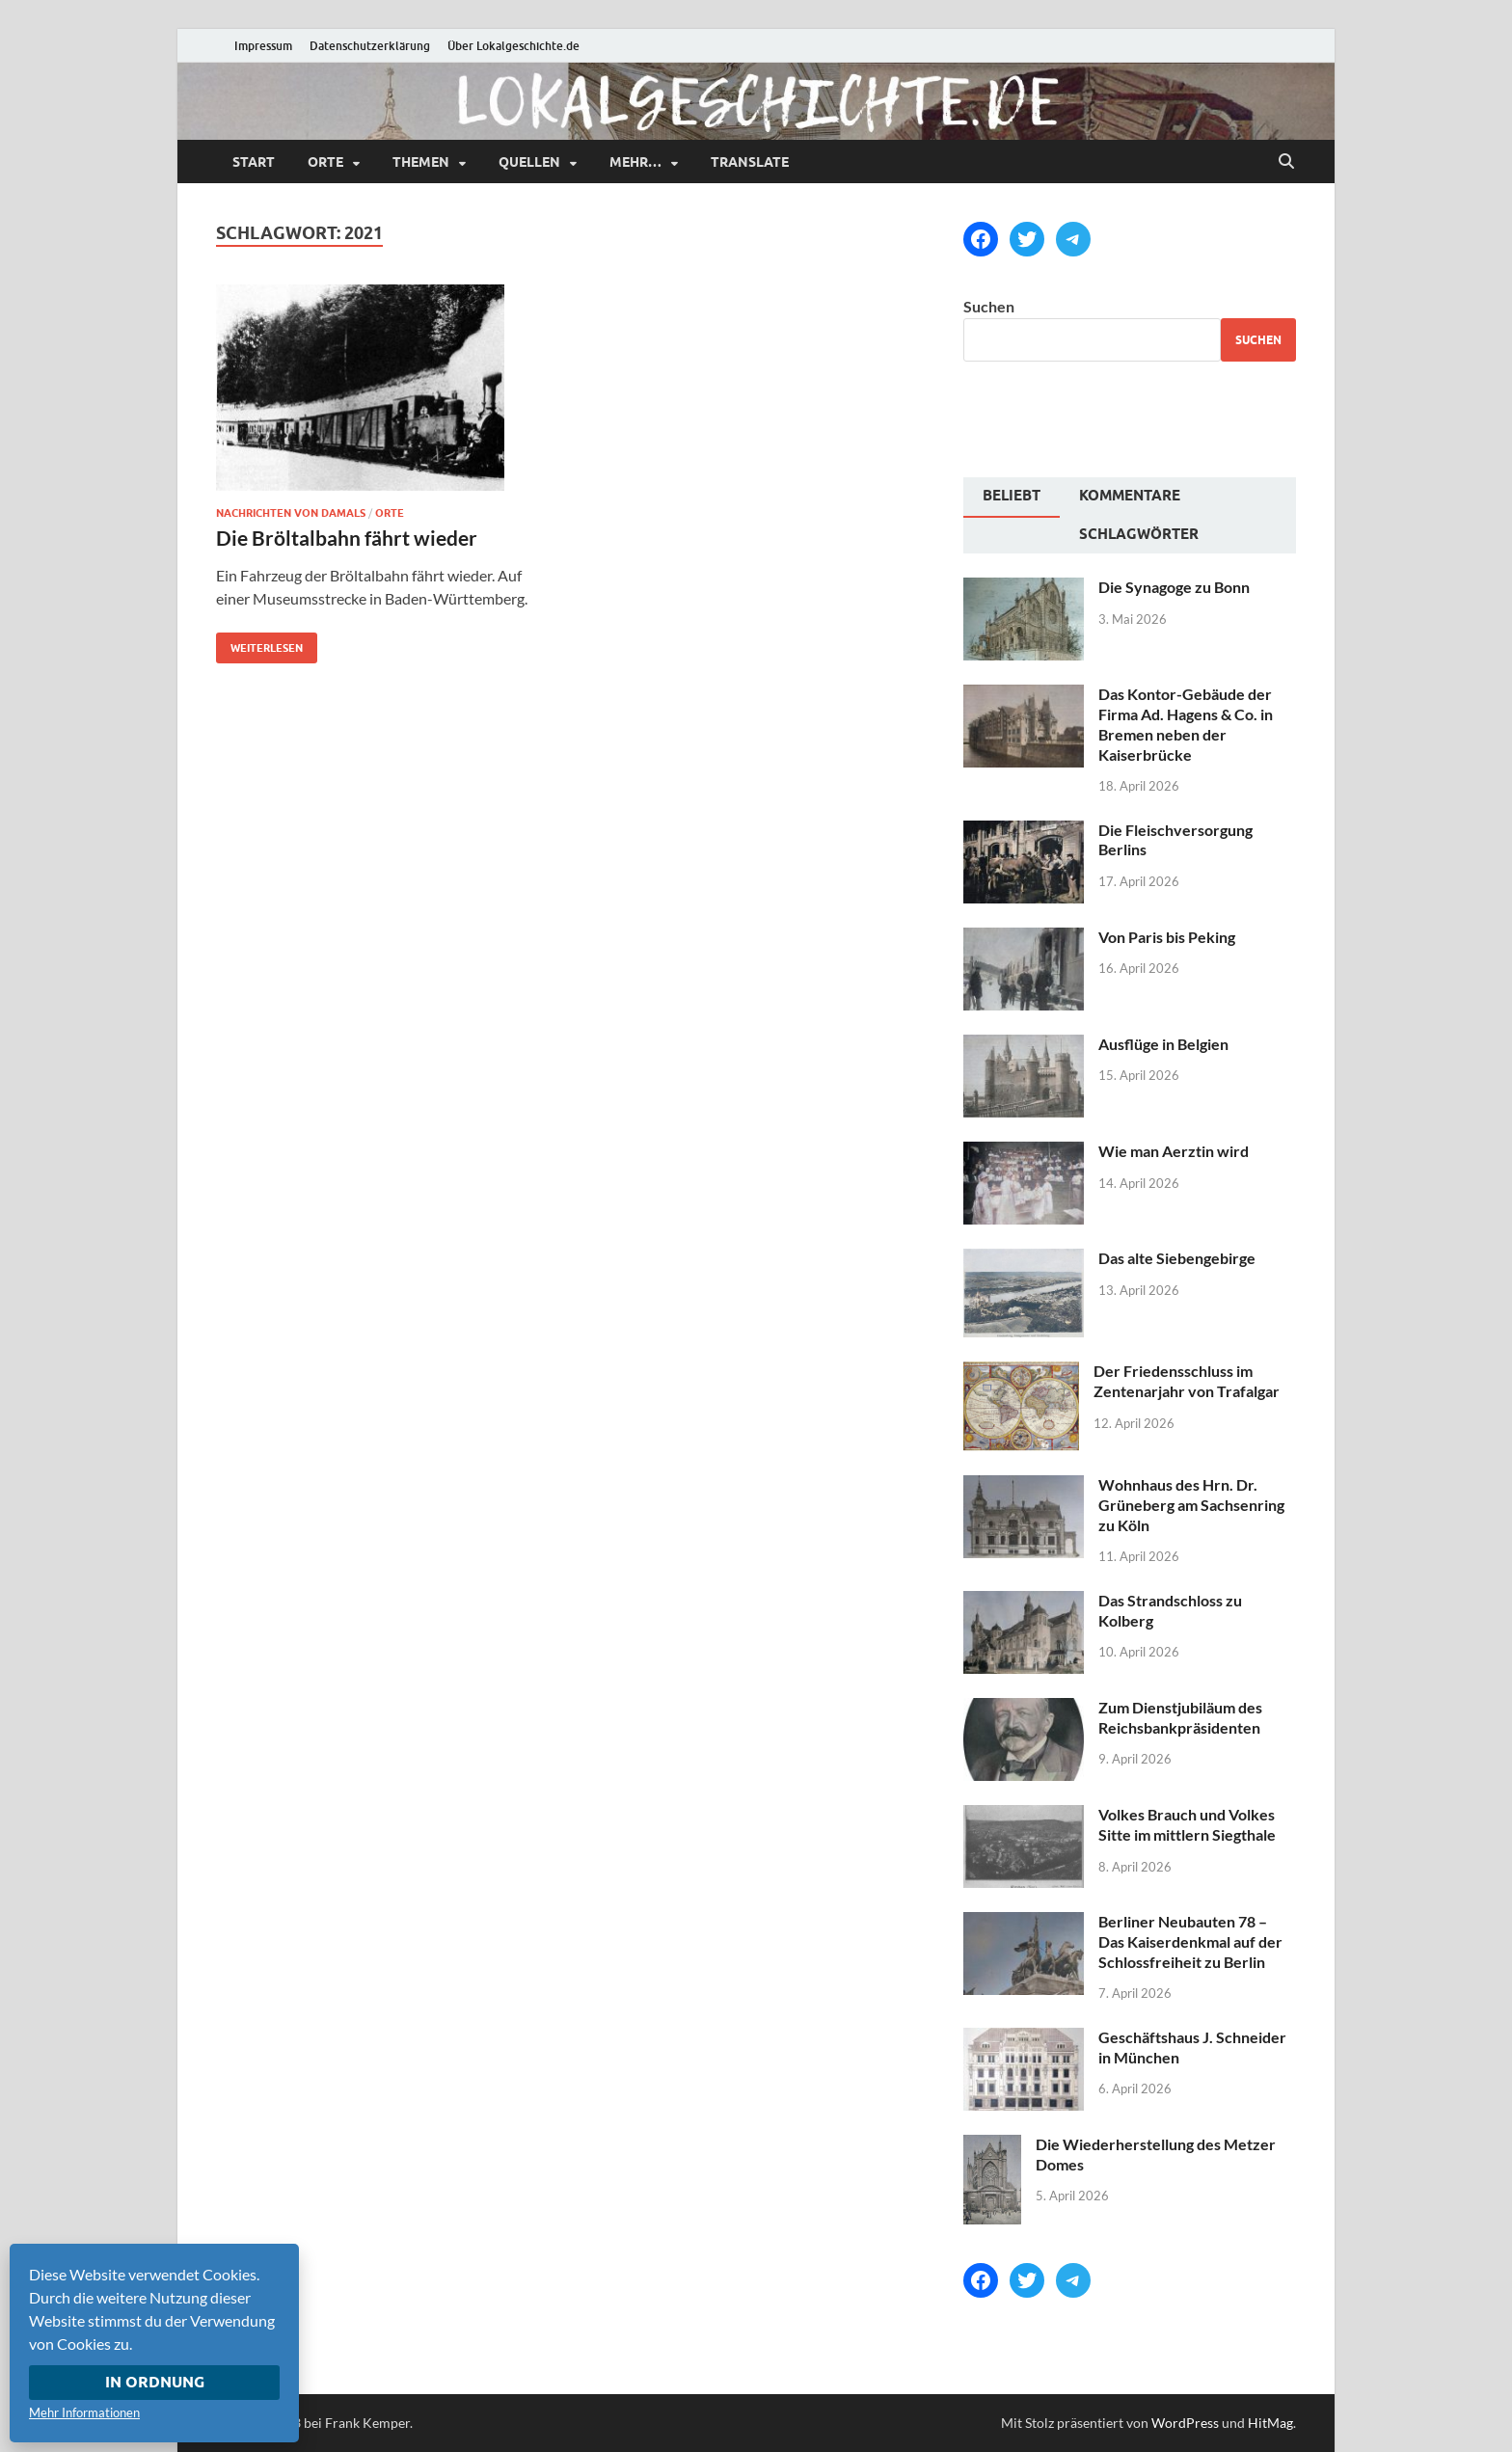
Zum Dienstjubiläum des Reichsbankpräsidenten (1180, 1717)
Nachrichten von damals (290, 513)
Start (253, 162)
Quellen (529, 162)
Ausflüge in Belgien (1163, 1044)
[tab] (1011, 497)
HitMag (1270, 2422)
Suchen (988, 306)
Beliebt (1011, 495)
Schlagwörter (1139, 534)
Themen (420, 162)
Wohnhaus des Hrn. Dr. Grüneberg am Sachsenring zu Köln (1191, 1504)
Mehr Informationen (84, 2412)
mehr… (635, 162)
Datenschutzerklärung (370, 46)
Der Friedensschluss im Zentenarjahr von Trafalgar (1187, 1380)
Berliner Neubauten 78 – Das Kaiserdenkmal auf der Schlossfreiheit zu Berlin (1190, 1941)
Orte (325, 162)
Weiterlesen (259, 644)
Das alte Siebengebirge (1177, 1258)
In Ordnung (154, 2382)
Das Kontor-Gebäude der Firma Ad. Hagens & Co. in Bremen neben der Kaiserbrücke (1185, 724)
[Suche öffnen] (1286, 162)
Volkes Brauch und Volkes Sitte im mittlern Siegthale (1187, 1824)
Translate (750, 162)
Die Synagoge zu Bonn (1174, 587)
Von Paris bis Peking (1166, 937)
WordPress (1185, 2422)
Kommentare (1129, 495)
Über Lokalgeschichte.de (513, 46)
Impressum (263, 46)
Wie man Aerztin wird (1173, 1151)
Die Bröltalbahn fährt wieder (346, 537)
